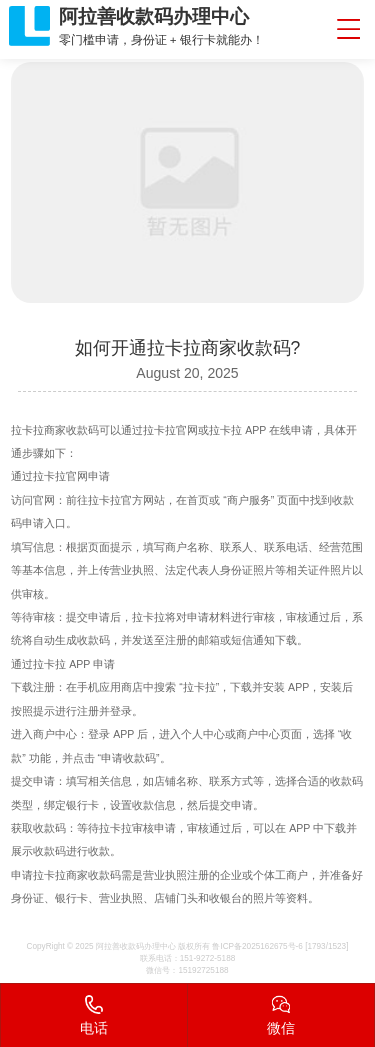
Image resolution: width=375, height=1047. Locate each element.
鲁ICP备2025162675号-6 (257, 946)
